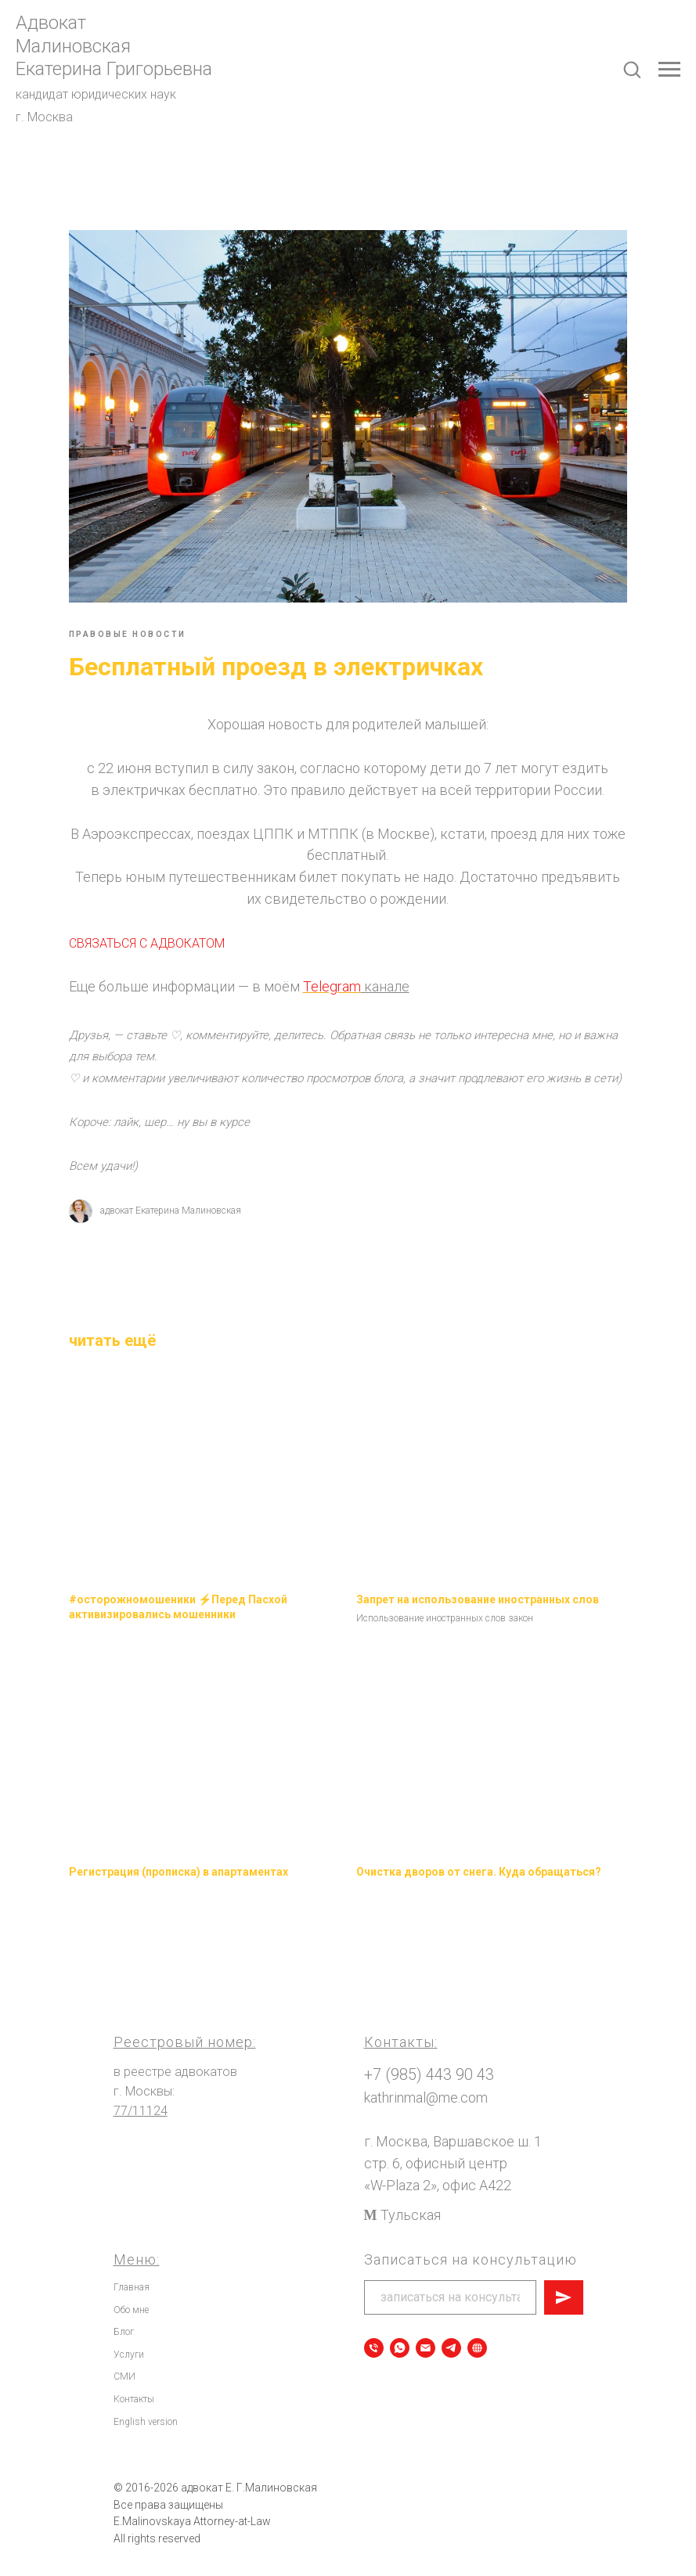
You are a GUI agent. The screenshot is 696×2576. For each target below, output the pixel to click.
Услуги (129, 2344)
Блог (124, 2322)
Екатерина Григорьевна (114, 69)
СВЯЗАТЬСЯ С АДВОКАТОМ (176, 933)
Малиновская (73, 46)
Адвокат (51, 23)
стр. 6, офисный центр (435, 2154)
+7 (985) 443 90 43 (429, 2065)
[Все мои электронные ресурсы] (477, 2338)
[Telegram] (451, 2338)
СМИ (124, 2367)
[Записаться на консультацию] (399, 2338)
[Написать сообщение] (425, 2338)
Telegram (361, 976)
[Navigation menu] (669, 69)
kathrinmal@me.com (426, 2088)
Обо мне (131, 2299)
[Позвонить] (374, 2338)
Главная (132, 2277)
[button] (631, 68)
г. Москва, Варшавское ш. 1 (453, 2132)
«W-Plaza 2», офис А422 (437, 2176)
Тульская (410, 2204)
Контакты (134, 2389)
